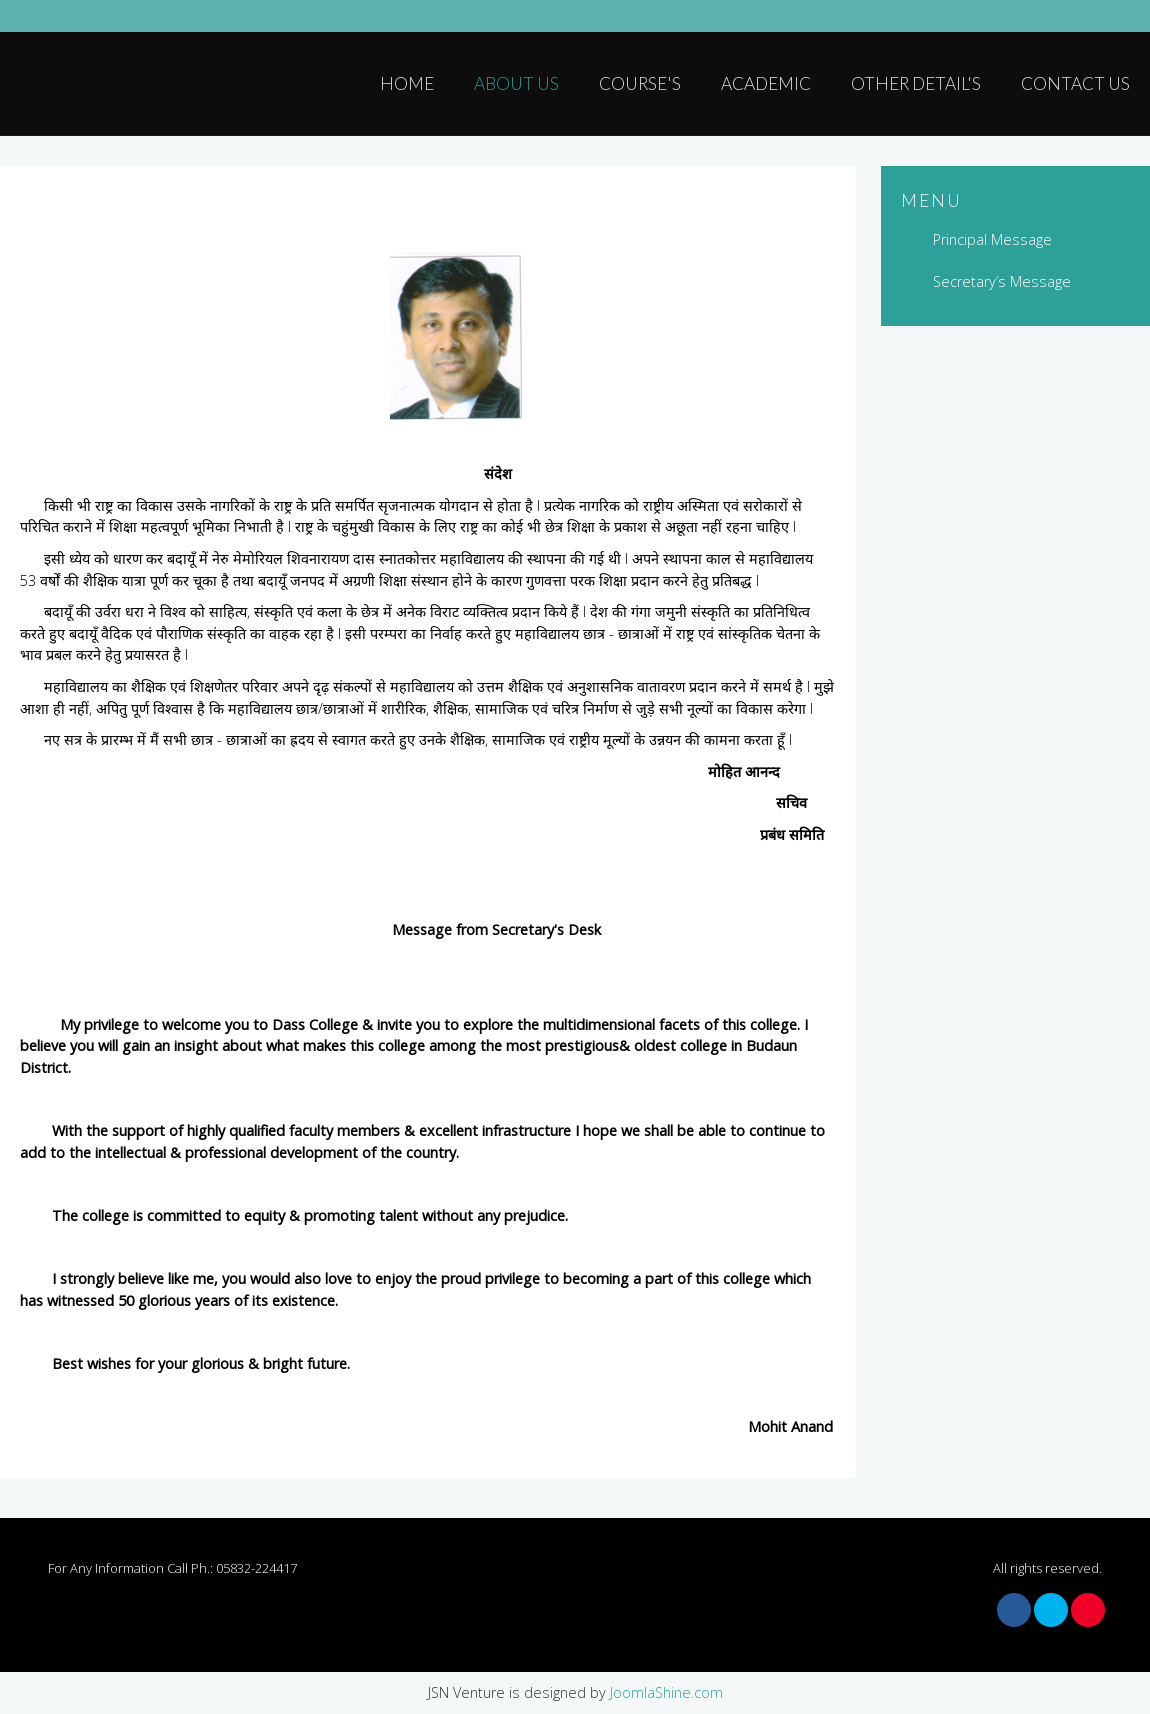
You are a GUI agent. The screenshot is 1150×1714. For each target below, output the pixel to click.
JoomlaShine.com (666, 1692)
